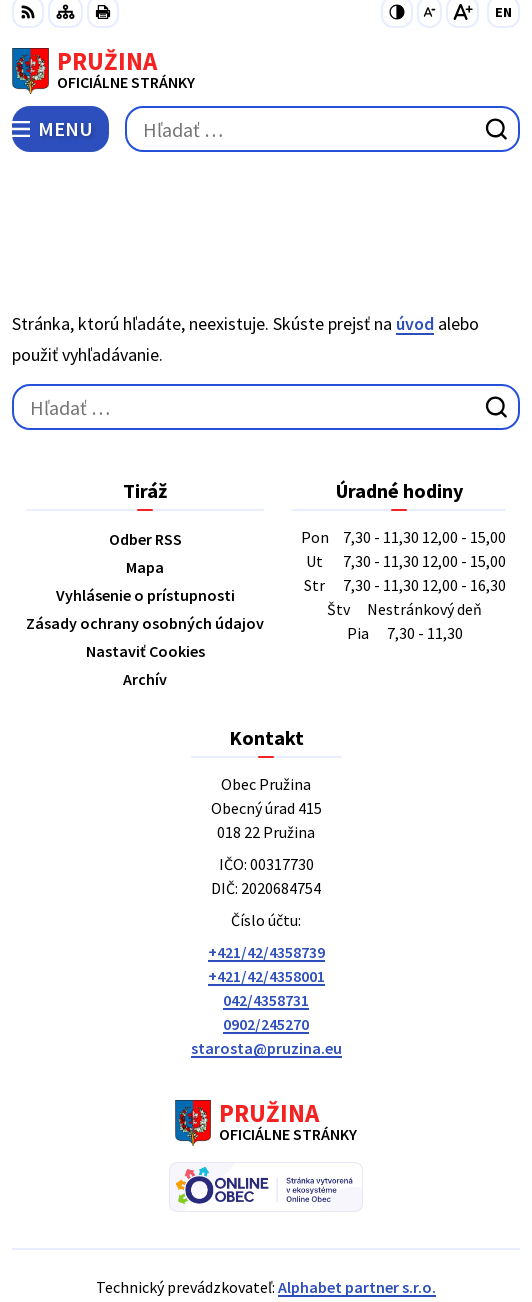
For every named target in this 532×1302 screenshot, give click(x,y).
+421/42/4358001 (266, 883)
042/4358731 (266, 907)
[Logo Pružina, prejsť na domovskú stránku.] (266, 71)
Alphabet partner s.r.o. (357, 1194)
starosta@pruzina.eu (266, 955)
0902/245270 (266, 931)
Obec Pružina (322, 1221)
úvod (415, 230)
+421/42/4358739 (266, 859)
